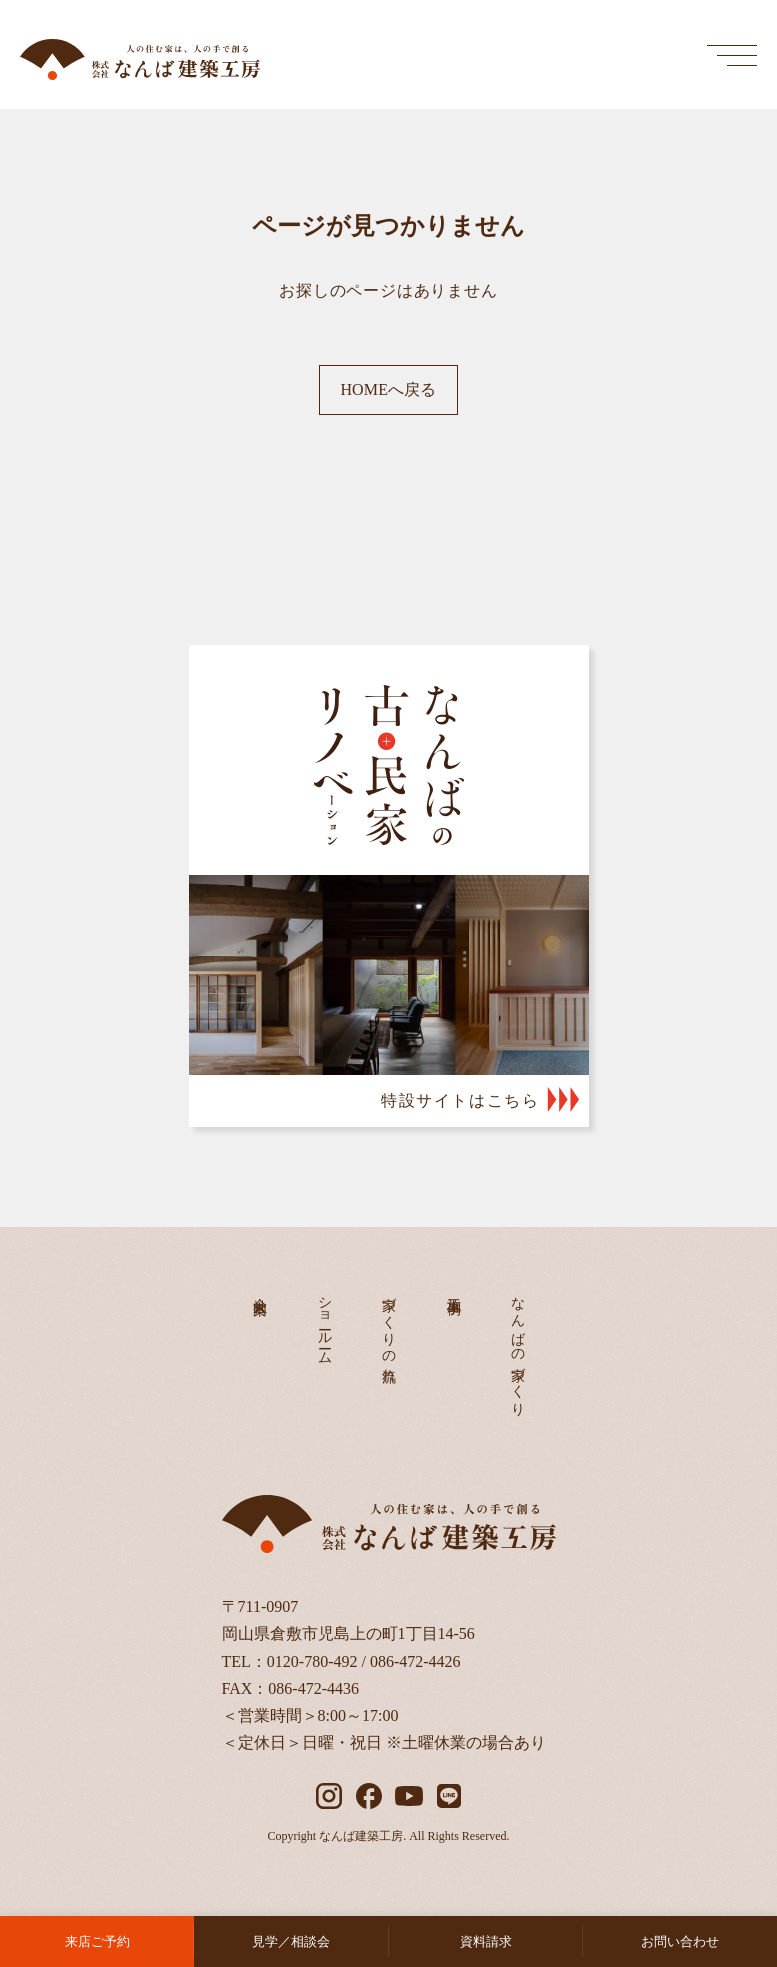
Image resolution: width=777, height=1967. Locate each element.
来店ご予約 (97, 1941)
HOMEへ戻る (388, 389)
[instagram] (329, 1796)
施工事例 (453, 1290)
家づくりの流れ (389, 1332)
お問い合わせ (680, 1941)
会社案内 (260, 1290)
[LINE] (449, 1796)
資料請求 (486, 1941)
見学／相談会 (291, 1941)
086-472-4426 (415, 1661)
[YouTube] (409, 1796)
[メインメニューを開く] (732, 55)
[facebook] (369, 1796)
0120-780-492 (312, 1661)
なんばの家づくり (518, 1348)
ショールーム (324, 1323)
